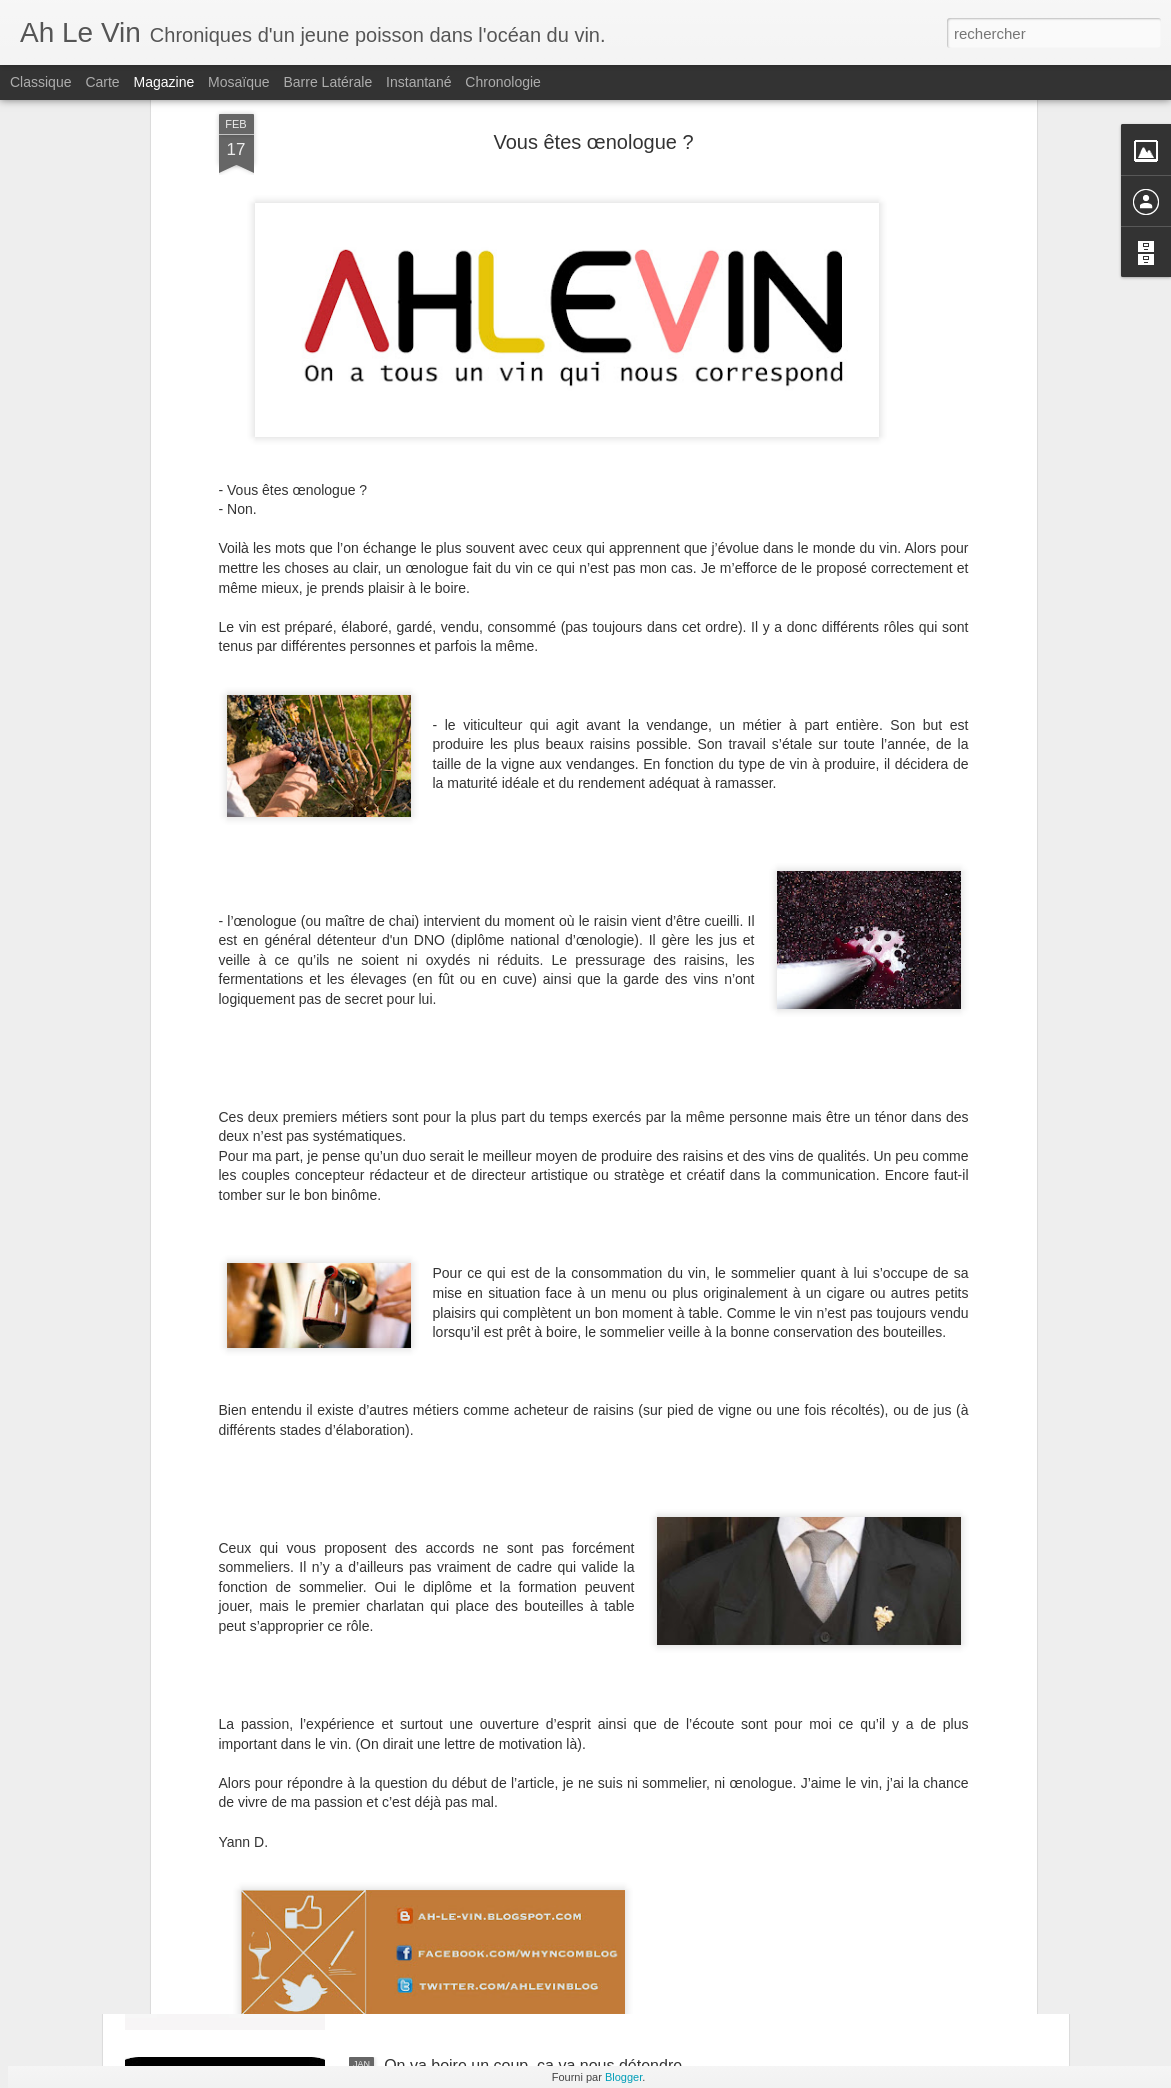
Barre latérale (327, 82)
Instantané (418, 82)
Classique (40, 82)
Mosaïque (238, 82)
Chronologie (503, 82)
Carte (102, 82)
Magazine (164, 82)
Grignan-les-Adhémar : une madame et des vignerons (575, 1838)
